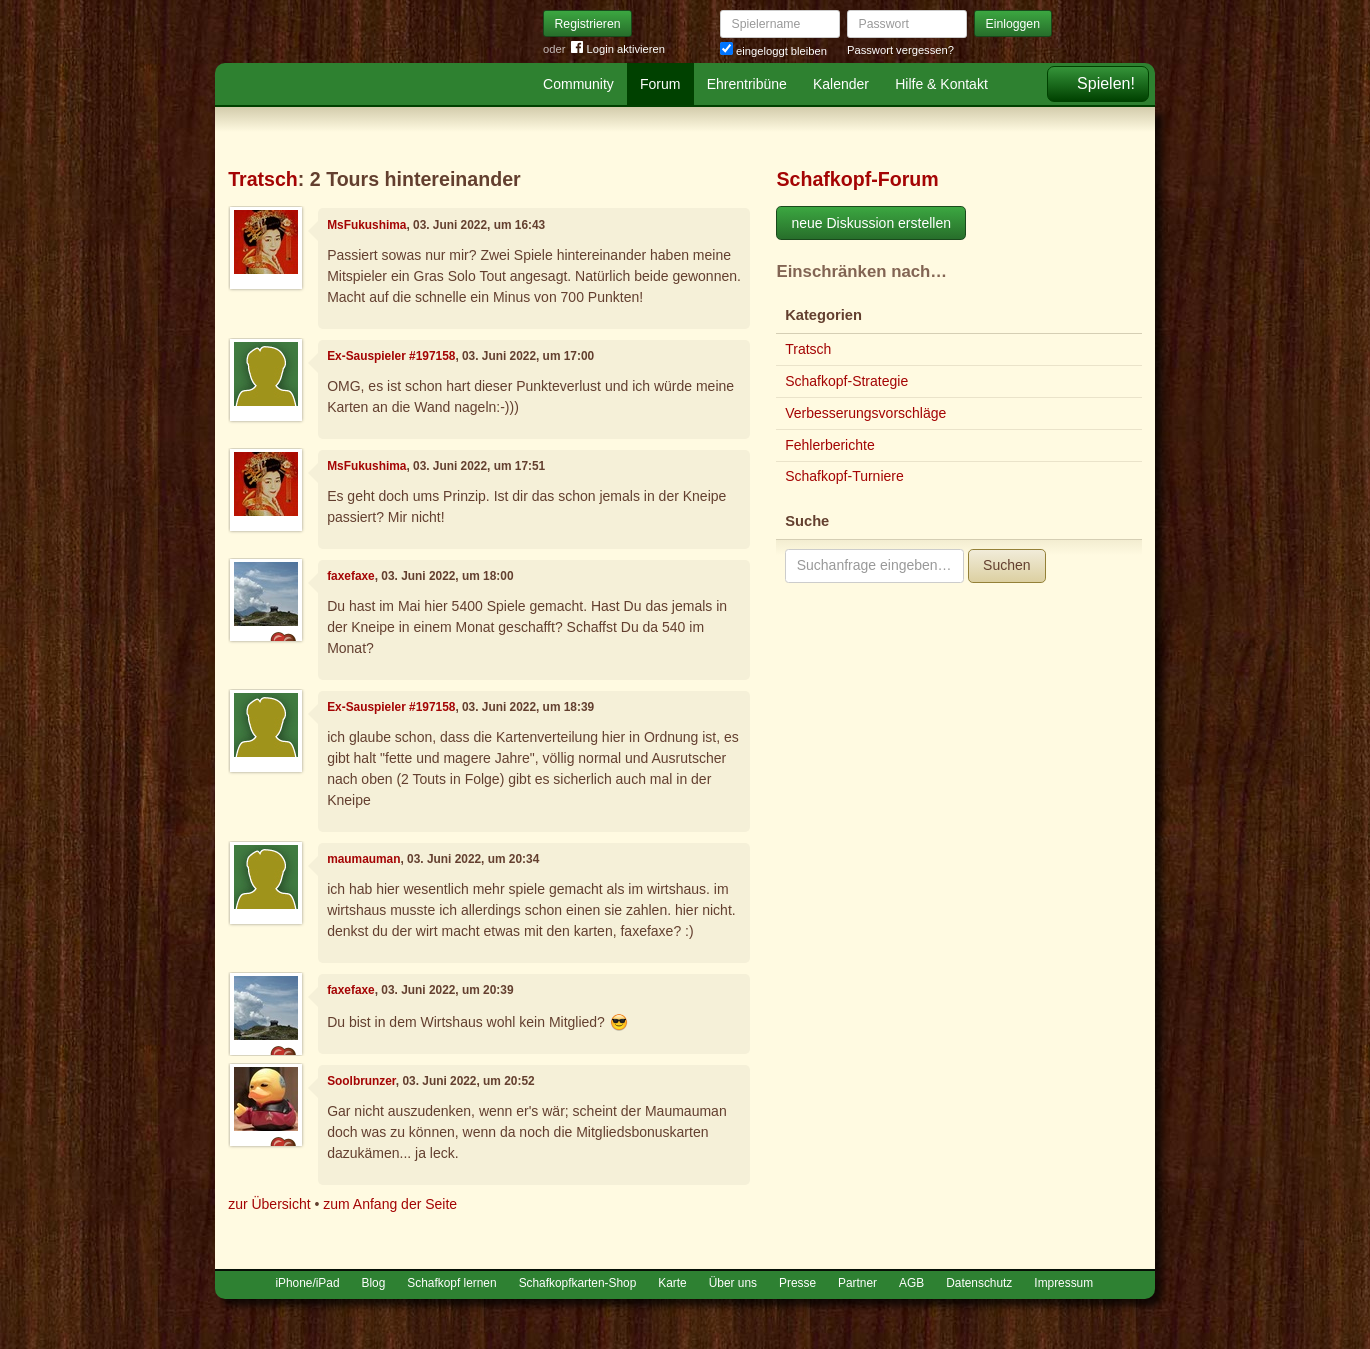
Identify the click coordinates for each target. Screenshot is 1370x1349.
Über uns (733, 1283)
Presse (797, 1283)
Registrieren (588, 24)
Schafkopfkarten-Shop (578, 1283)
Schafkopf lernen (451, 1283)
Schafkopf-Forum (857, 179)
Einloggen (1013, 24)
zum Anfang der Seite (390, 1204)
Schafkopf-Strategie (846, 381)
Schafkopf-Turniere (844, 476)
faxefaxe (351, 576)
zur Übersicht (269, 1204)
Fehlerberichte (830, 445)
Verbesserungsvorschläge (865, 413)
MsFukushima (366, 225)
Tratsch (263, 179)
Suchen (1006, 565)
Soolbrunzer (361, 1081)
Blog (374, 1283)
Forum (660, 84)
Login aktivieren (618, 49)
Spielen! (1106, 83)
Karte (672, 1283)
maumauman (363, 859)
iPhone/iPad (307, 1283)
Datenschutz (979, 1283)
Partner (857, 1283)
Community (578, 84)
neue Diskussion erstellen (871, 223)
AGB (911, 1283)
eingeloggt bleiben (773, 51)
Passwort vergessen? (900, 50)
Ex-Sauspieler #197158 (391, 356)
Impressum (1063, 1283)
